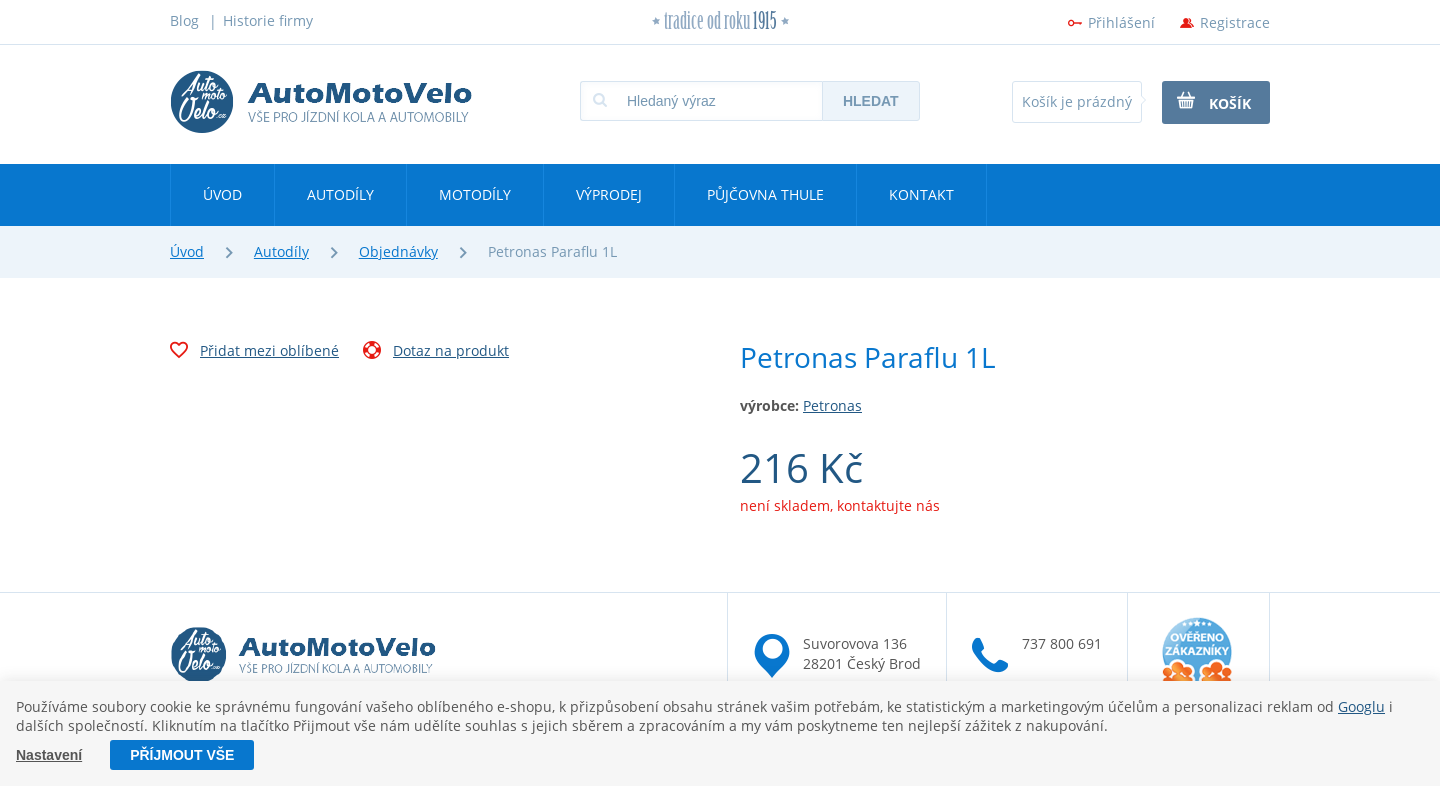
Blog (184, 20)
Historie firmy (268, 20)
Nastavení (49, 755)
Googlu (1361, 706)
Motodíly (475, 194)
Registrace (1235, 22)
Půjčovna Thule (765, 194)
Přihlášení (1121, 22)
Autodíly (340, 194)
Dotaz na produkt (436, 353)
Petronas (832, 405)
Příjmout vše (182, 755)
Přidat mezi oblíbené (254, 353)
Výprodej (609, 194)
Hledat (871, 101)
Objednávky (398, 251)
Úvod (222, 194)
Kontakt (921, 194)
